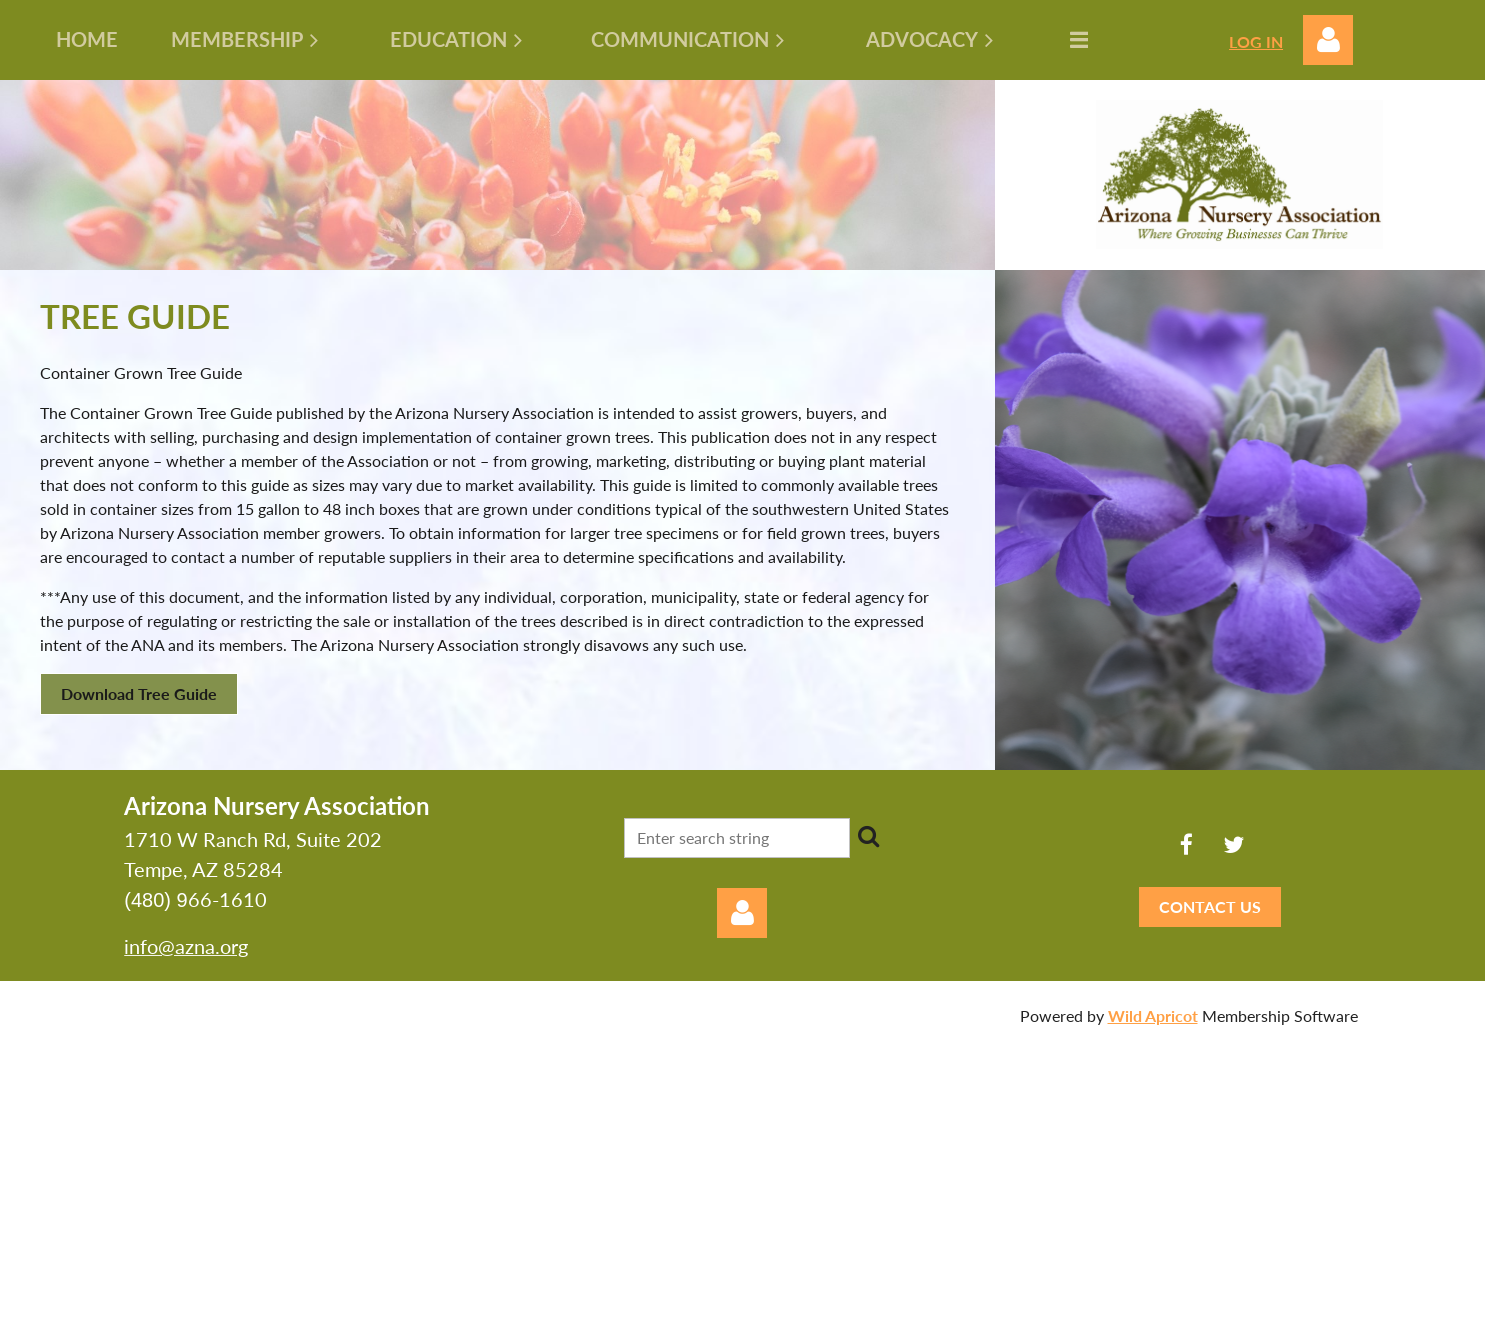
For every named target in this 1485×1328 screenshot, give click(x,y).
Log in (1328, 40)
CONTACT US (1210, 906)
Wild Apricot (1153, 1015)
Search (869, 836)
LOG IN (1256, 41)
